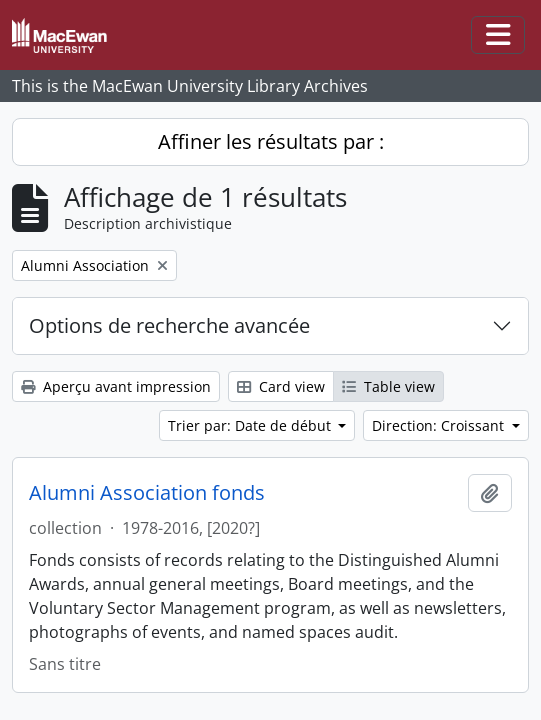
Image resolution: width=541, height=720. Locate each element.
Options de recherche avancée (169, 325)
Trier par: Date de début (251, 425)
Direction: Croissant (440, 425)
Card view (281, 386)
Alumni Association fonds (147, 493)
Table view (388, 386)
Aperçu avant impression (116, 386)
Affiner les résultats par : (271, 141)
